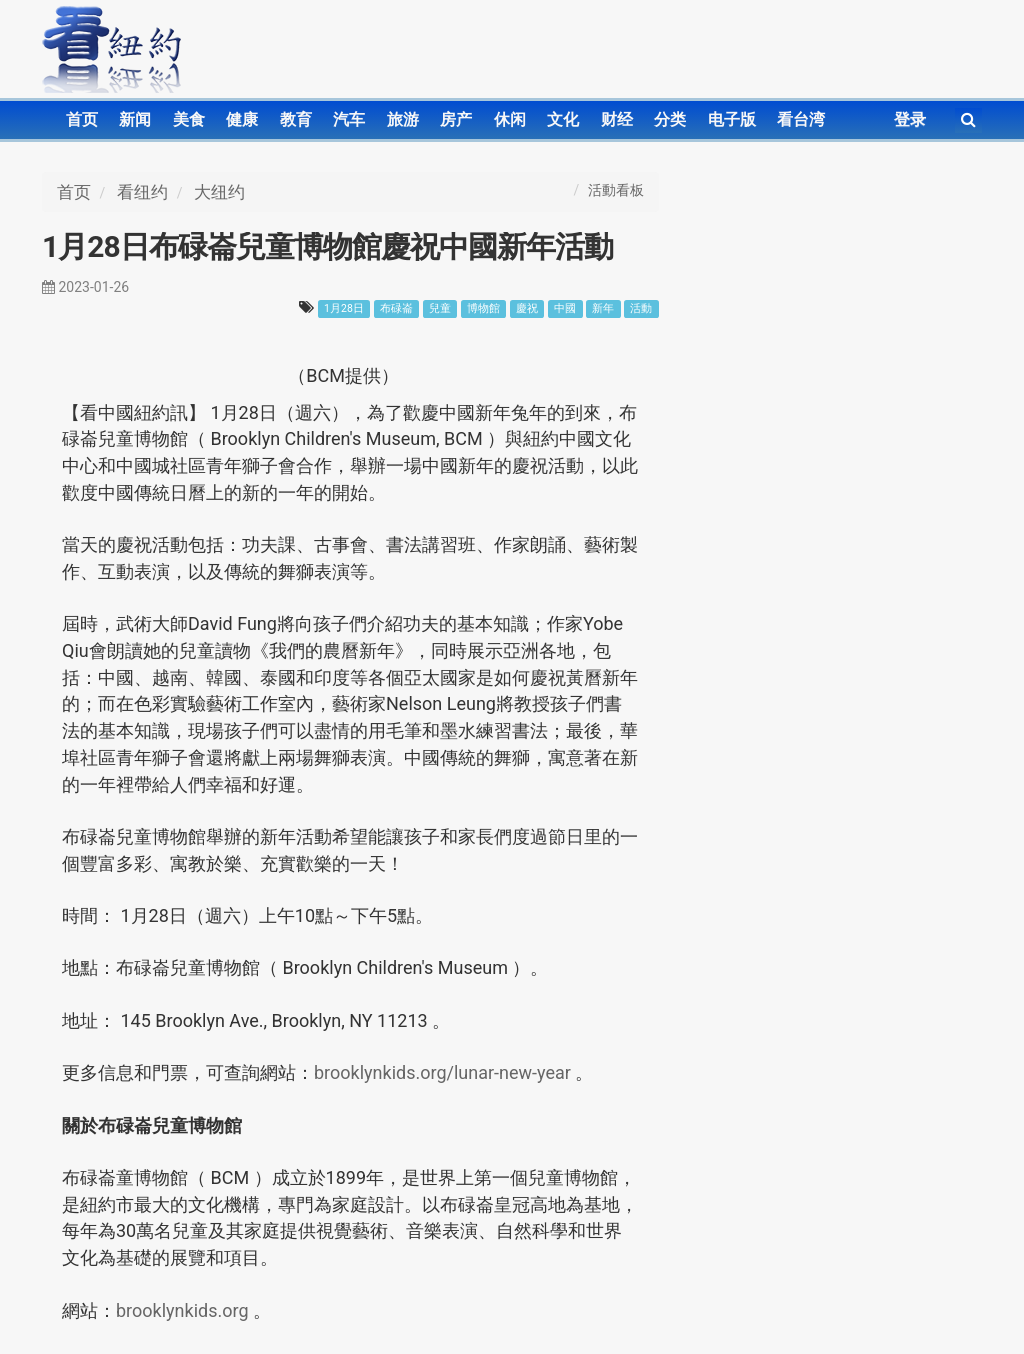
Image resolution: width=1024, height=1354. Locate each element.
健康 (242, 119)
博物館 (483, 308)
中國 (565, 308)
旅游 (403, 119)
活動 (641, 308)
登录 (910, 119)
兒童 (440, 308)
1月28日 (344, 308)
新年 (603, 308)
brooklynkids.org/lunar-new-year (444, 1072)
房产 (456, 119)
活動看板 (616, 190)
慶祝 (527, 308)
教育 (296, 119)
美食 (189, 119)
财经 (617, 119)
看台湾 (801, 119)
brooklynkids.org (184, 1310)
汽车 (349, 119)
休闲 (510, 119)
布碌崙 (396, 308)
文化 (563, 119)
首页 (82, 119)
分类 (670, 119)
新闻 (135, 119)
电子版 (732, 119)
